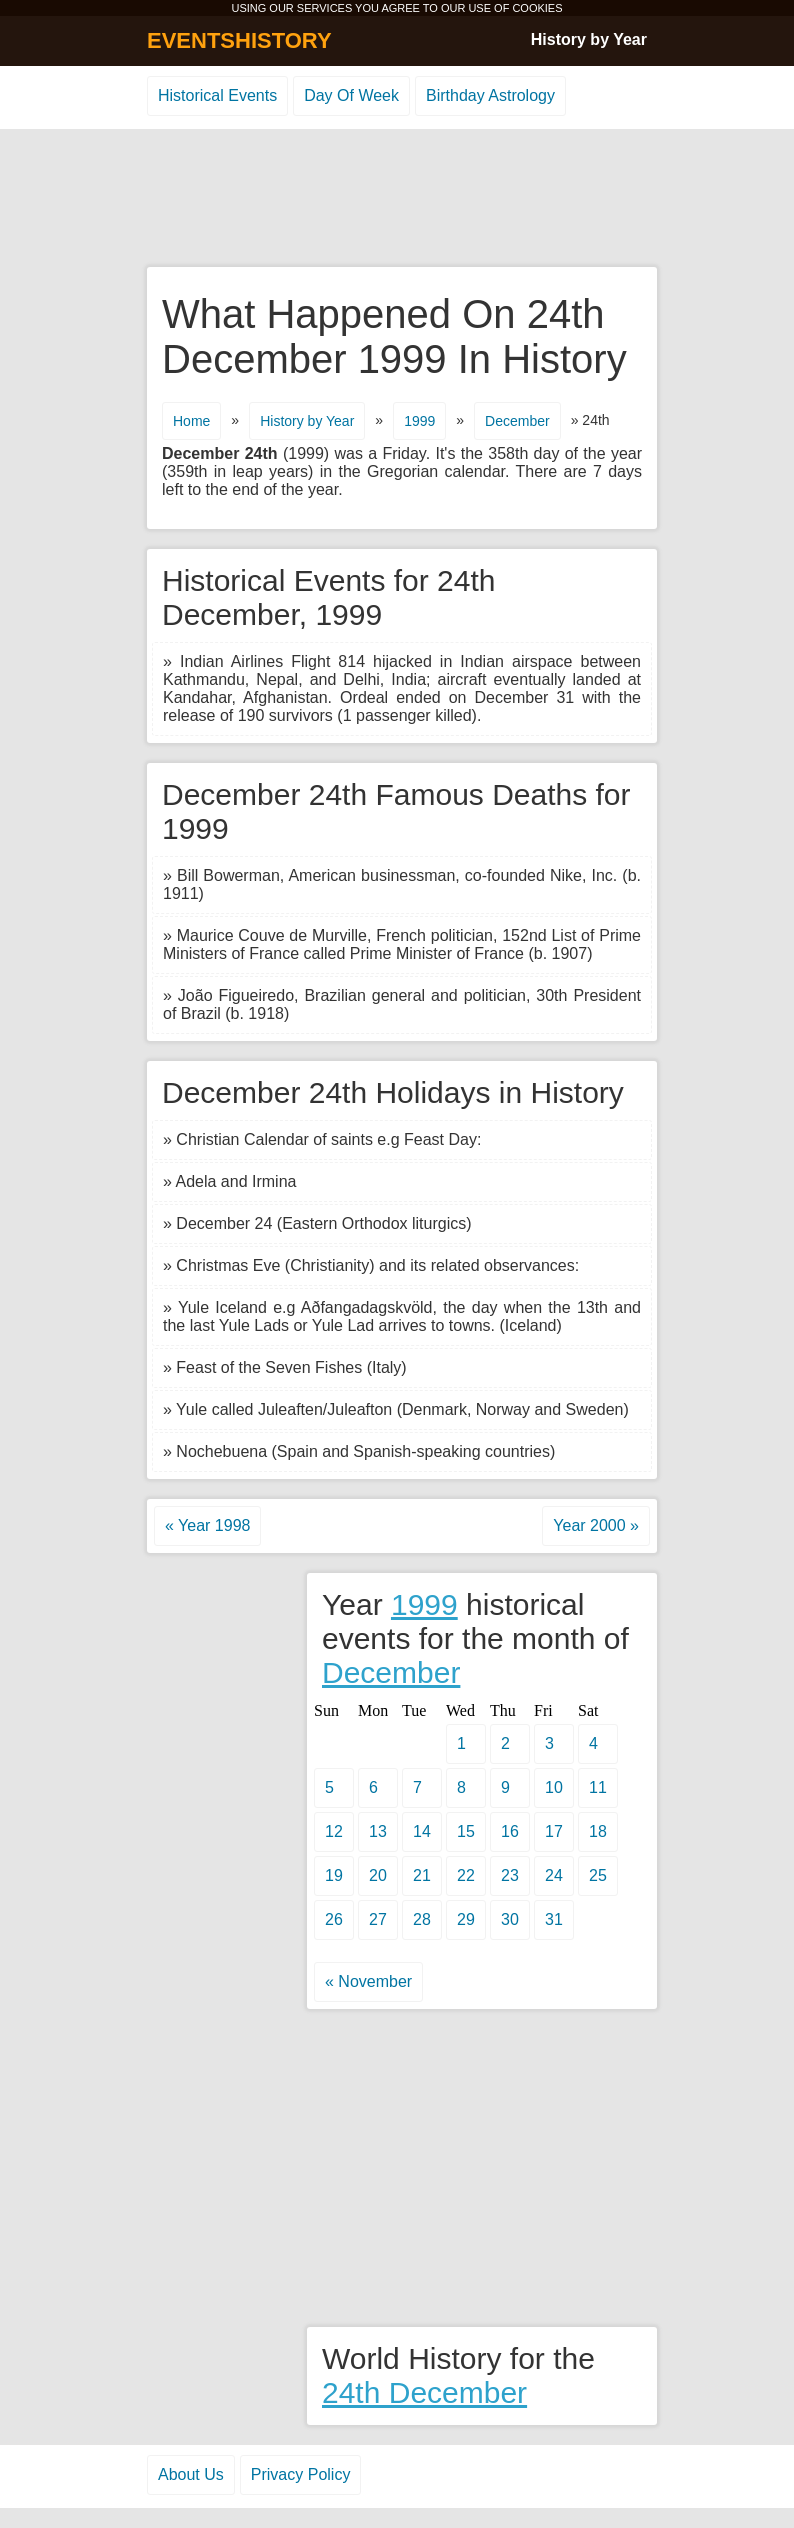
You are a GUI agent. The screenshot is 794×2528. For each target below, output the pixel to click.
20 (378, 1875)
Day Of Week (351, 95)
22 (466, 1875)
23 (510, 1875)
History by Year (589, 39)
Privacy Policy (301, 2474)
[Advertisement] (397, 199)
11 (598, 1787)
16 (510, 1831)
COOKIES (537, 8)
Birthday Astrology (490, 95)
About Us (191, 2474)
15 (466, 1831)
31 (554, 1919)
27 (378, 1919)
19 (334, 1875)
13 (378, 1831)
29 (466, 1919)
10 (554, 1787)
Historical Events (217, 95)
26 (334, 1919)
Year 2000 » (596, 1525)
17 (554, 1831)
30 (510, 1919)
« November (368, 1981)
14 (422, 1831)
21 (422, 1875)
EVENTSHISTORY (239, 40)
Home (191, 421)
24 (554, 1875)
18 (598, 1831)
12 (334, 1831)
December (517, 421)
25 (598, 1875)
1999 (419, 421)
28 (422, 1919)
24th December (424, 2392)
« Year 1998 (207, 1525)
